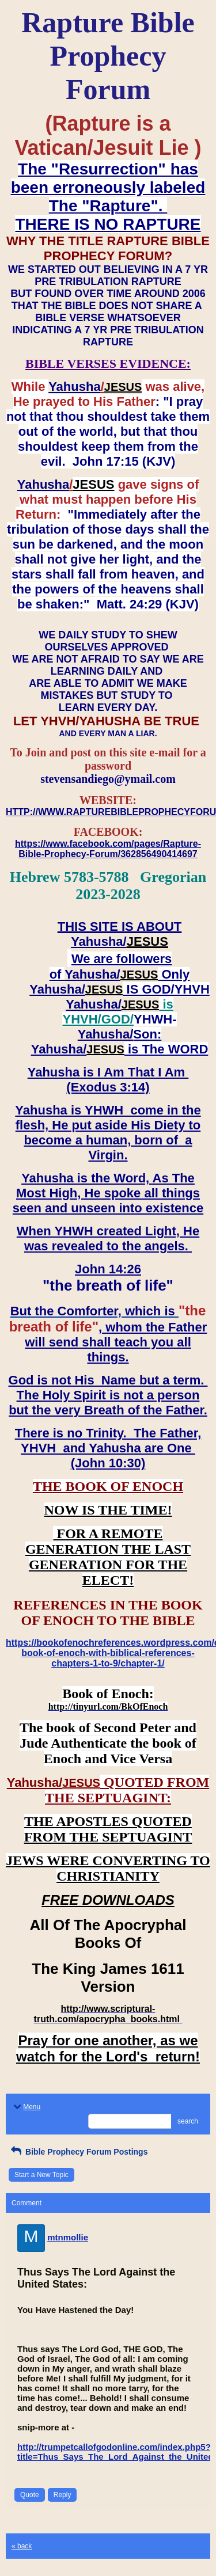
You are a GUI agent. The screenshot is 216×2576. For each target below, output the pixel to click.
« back (22, 2546)
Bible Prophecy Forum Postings (78, 2151)
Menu (26, 2107)
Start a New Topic (41, 2175)
